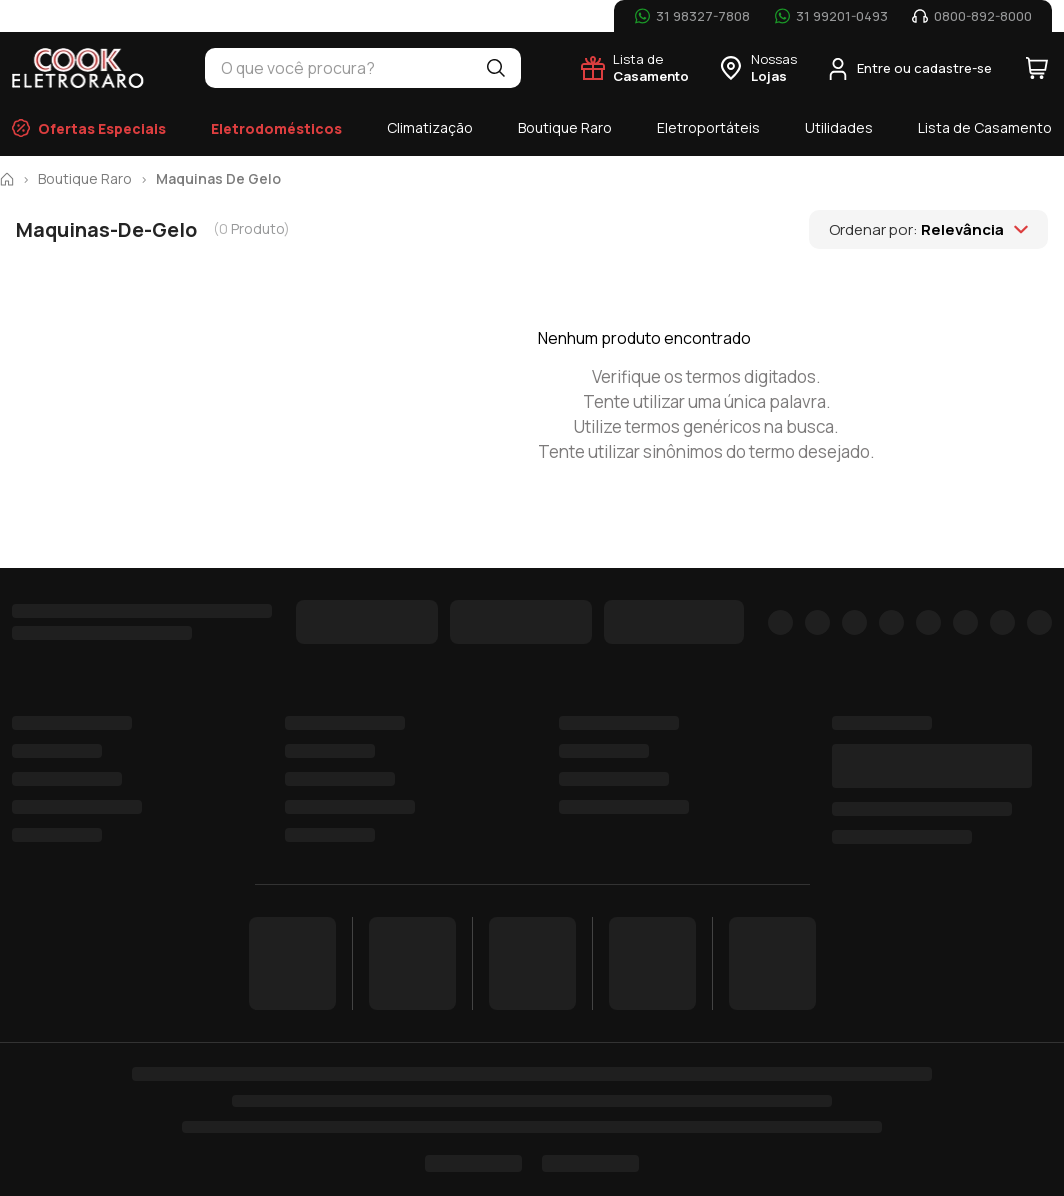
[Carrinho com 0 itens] (1037, 68)
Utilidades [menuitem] (839, 127)
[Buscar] (496, 68)
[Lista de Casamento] (635, 68)
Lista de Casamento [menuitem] (985, 127)
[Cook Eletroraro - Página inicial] (78, 68)
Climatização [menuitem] (430, 127)
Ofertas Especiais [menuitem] (89, 128)
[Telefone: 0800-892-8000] (972, 16)
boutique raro (85, 179)
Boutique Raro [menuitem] (565, 127)
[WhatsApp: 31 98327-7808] (692, 16)
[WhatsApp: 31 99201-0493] (831, 16)
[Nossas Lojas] (758, 68)
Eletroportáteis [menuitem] (708, 127)
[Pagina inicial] (7, 179)
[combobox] (338, 68)
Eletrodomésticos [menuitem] (276, 128)
